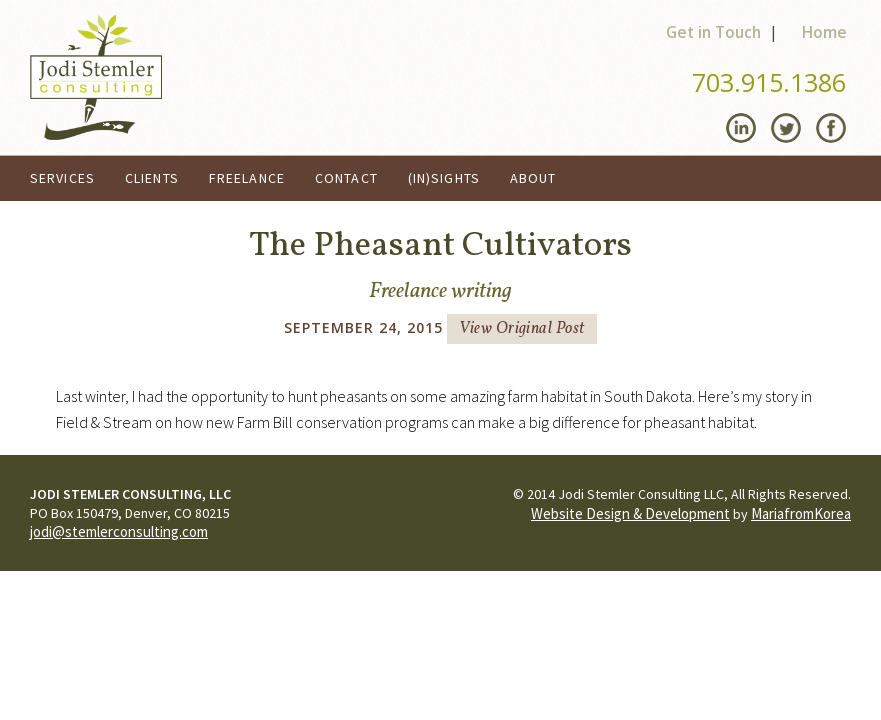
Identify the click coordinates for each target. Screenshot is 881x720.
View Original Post (522, 329)
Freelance (247, 178)
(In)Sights (444, 178)
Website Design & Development (630, 513)
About (533, 178)
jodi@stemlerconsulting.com (119, 531)
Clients (152, 178)
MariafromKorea (801, 513)
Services (62, 178)
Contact (346, 178)
